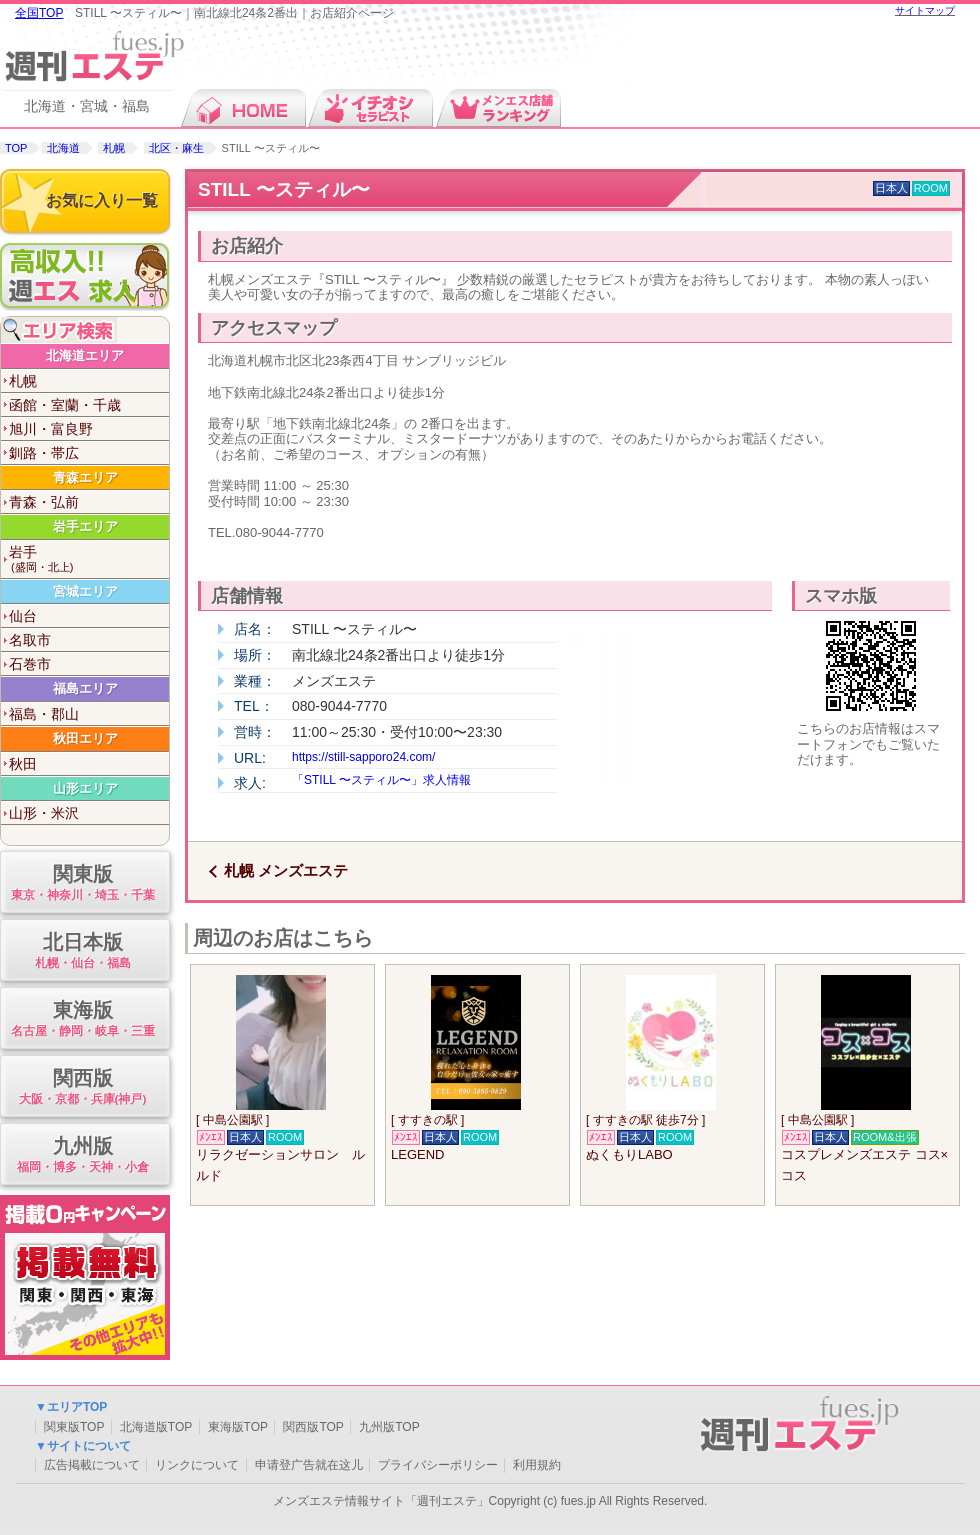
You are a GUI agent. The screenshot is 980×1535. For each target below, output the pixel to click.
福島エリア (85, 688)
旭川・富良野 (51, 429)
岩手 (89, 559)
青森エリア (85, 477)
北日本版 (82, 951)
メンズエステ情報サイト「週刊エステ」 (381, 1501)
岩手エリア (85, 526)
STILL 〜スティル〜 (284, 189)
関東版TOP (74, 1427)
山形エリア (85, 788)
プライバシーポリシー (438, 1465)
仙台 (23, 616)
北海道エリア (85, 355)
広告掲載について (92, 1465)
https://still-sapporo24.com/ (363, 757)
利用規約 (537, 1465)
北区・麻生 (176, 148)
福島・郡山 (44, 714)
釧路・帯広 (44, 453)
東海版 (82, 1019)
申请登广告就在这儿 (309, 1465)
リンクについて (197, 1465)
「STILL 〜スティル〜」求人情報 (381, 780)
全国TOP (39, 13)
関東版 (82, 883)
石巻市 (30, 664)
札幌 (114, 148)
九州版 (82, 1155)
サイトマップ (925, 10)
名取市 (30, 640)
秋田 (23, 764)
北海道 (63, 148)
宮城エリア (85, 591)
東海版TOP (238, 1427)
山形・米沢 (44, 813)
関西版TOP (313, 1427)
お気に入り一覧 (102, 200)
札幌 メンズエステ (286, 870)
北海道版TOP (156, 1427)
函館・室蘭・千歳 (65, 405)
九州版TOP (389, 1427)
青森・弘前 (44, 502)
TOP (16, 148)
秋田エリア (85, 738)
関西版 (82, 1087)
